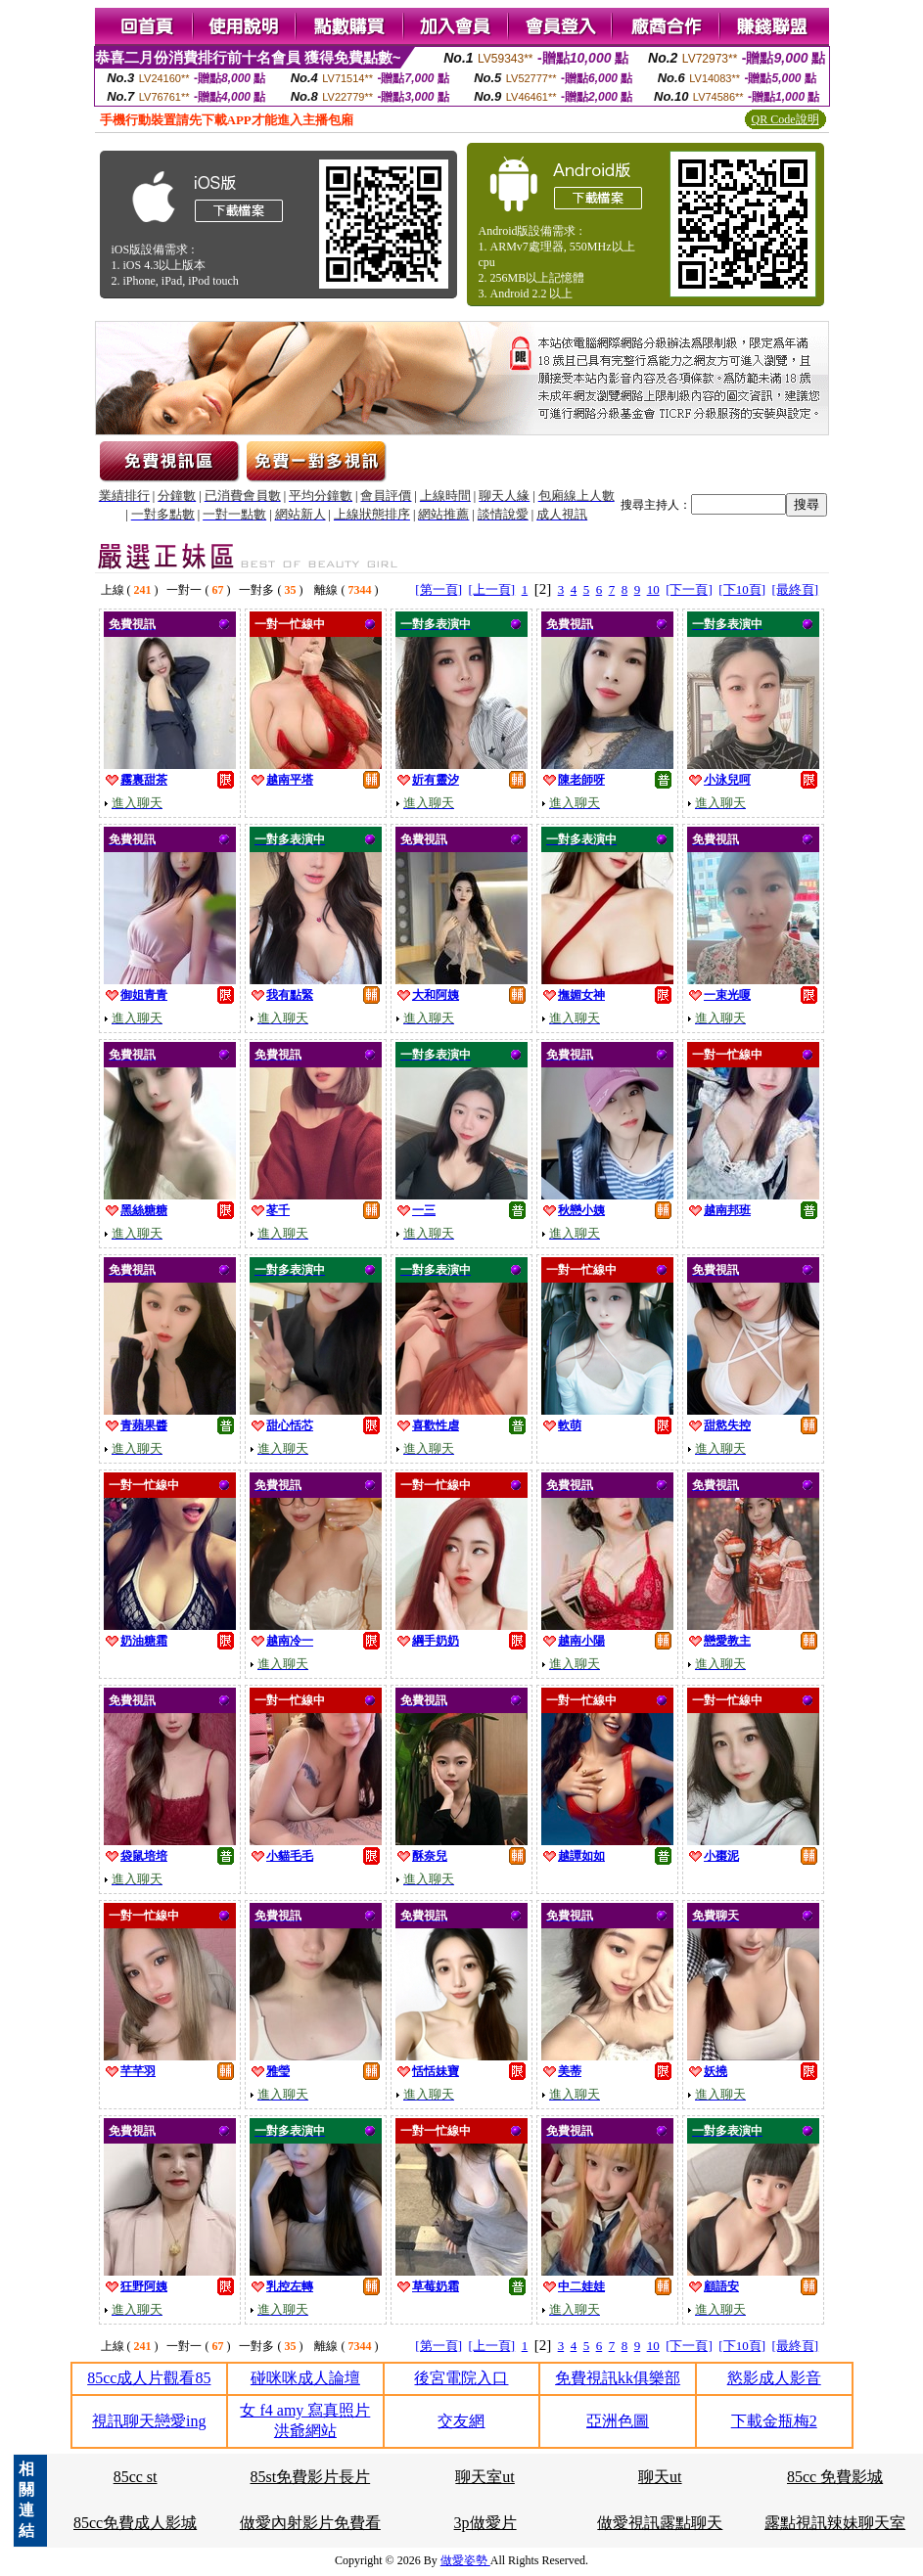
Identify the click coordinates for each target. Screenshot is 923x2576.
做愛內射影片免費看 (310, 2522)
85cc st (136, 2476)
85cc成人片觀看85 (148, 2378)
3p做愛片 (485, 2522)
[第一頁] (438, 589)
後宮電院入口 (461, 2378)
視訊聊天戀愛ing (149, 2421)
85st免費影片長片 (311, 2476)
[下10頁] (741, 589)
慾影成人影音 (774, 2378)
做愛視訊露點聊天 (659, 2522)
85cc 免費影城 (835, 2476)
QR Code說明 (785, 119)
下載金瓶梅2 (774, 2421)
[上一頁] (491, 589)
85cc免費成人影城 (135, 2522)
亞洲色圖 (617, 2421)
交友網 (461, 2421)
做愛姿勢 (465, 2560)
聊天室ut (484, 2476)
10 (653, 589)
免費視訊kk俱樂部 (617, 2378)
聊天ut (659, 2476)
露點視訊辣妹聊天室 (834, 2522)
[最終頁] (795, 589)
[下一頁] (689, 589)
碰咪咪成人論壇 (305, 2378)
